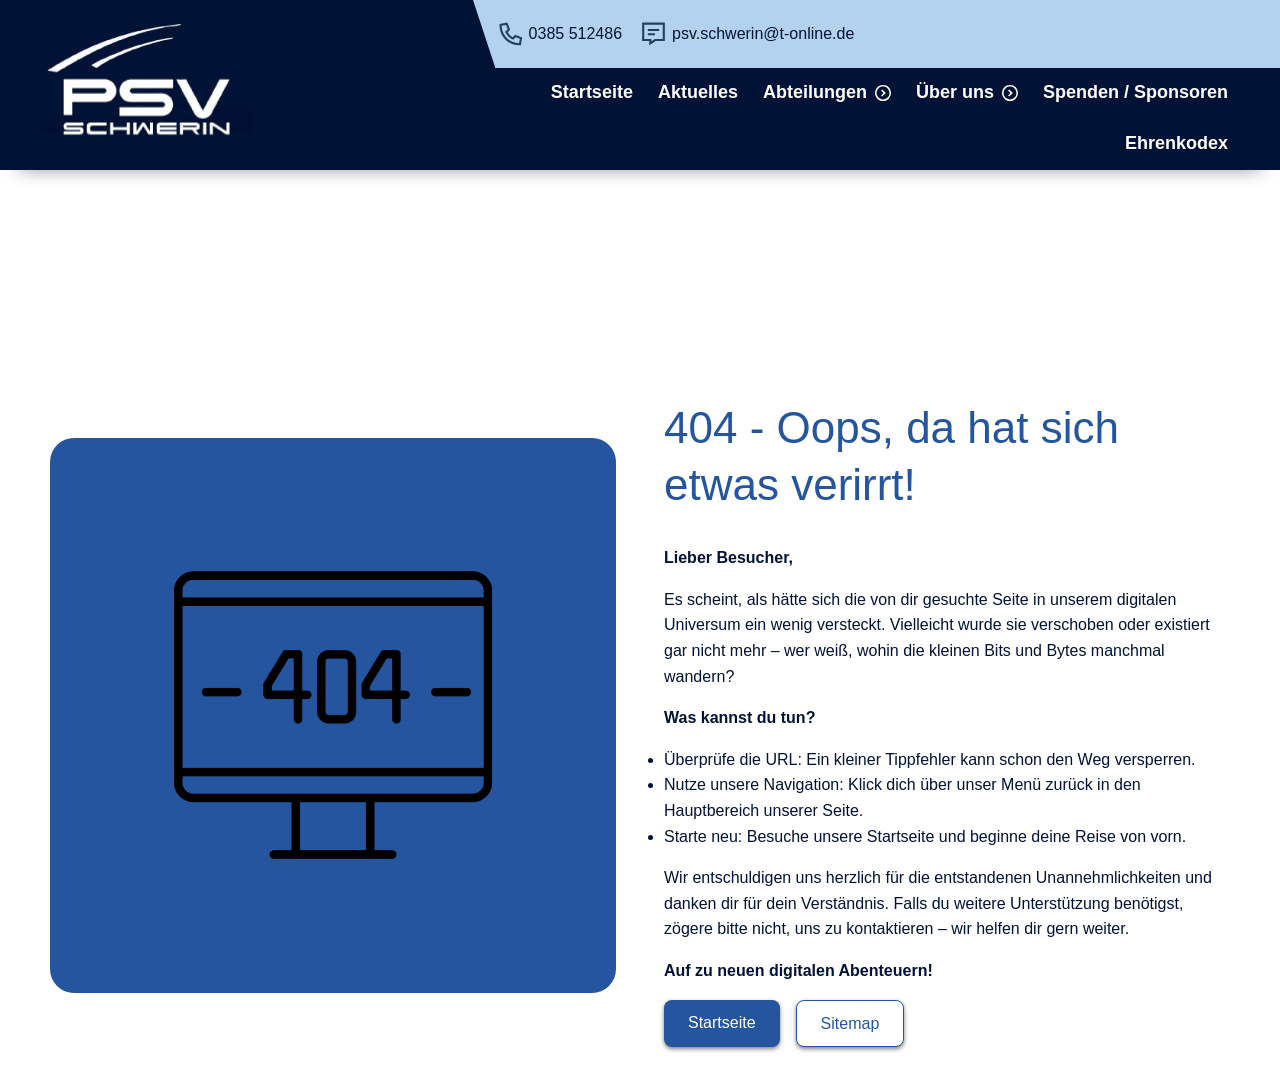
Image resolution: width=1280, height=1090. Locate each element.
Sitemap (850, 1023)
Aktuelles (698, 92)
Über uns (955, 92)
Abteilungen (815, 92)
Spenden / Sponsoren (1135, 92)
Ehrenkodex (1176, 143)
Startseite (592, 92)
